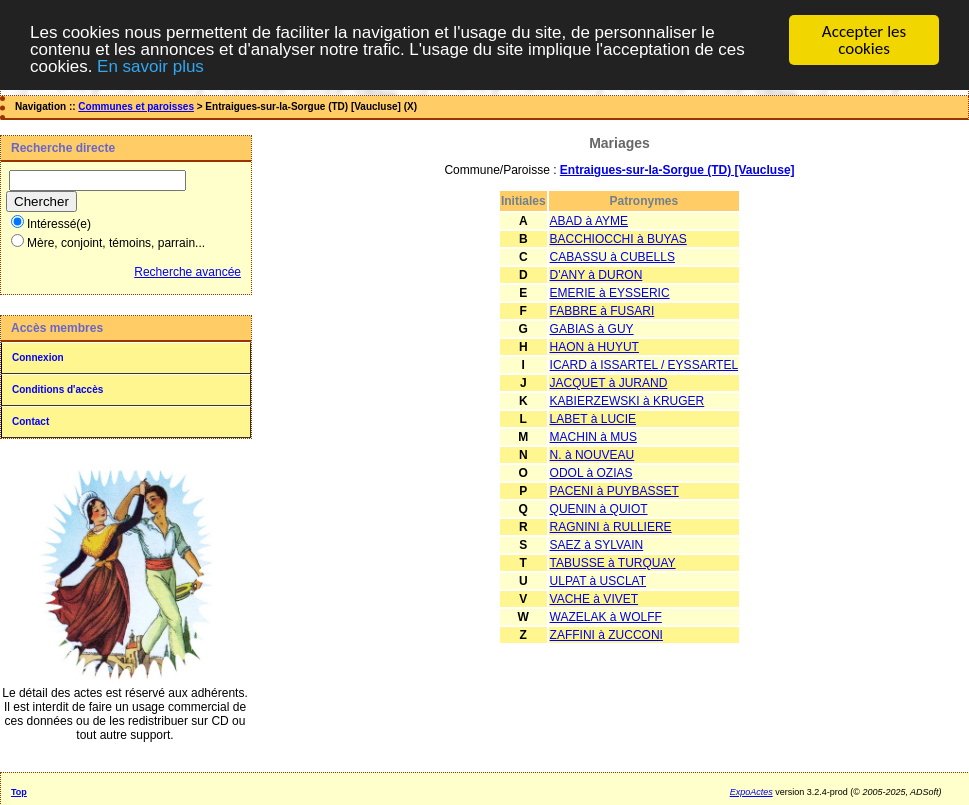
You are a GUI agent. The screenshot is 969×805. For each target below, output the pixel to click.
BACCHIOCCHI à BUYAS (618, 239)
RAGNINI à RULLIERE (611, 527)
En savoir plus (150, 65)
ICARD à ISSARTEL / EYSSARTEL (644, 365)
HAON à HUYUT (594, 347)
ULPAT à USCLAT (598, 581)
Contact (30, 421)
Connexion (38, 357)
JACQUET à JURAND (609, 383)
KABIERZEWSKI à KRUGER (627, 401)
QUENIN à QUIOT (599, 509)
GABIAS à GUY (592, 329)
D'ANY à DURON (596, 275)
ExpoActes (751, 792)
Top (19, 792)
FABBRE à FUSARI (602, 311)
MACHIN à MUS (593, 437)
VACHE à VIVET (594, 599)
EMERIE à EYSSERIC (610, 293)
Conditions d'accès (57, 389)
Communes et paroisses (136, 106)
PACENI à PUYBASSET (614, 491)
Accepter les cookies (864, 40)
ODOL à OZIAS (591, 473)
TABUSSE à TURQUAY (613, 563)
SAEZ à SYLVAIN (597, 545)
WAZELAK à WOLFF (606, 617)
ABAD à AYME (589, 221)
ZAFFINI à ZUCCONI (606, 635)
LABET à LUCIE (593, 419)
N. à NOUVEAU (592, 455)
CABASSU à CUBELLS (612, 257)
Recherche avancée (187, 272)
